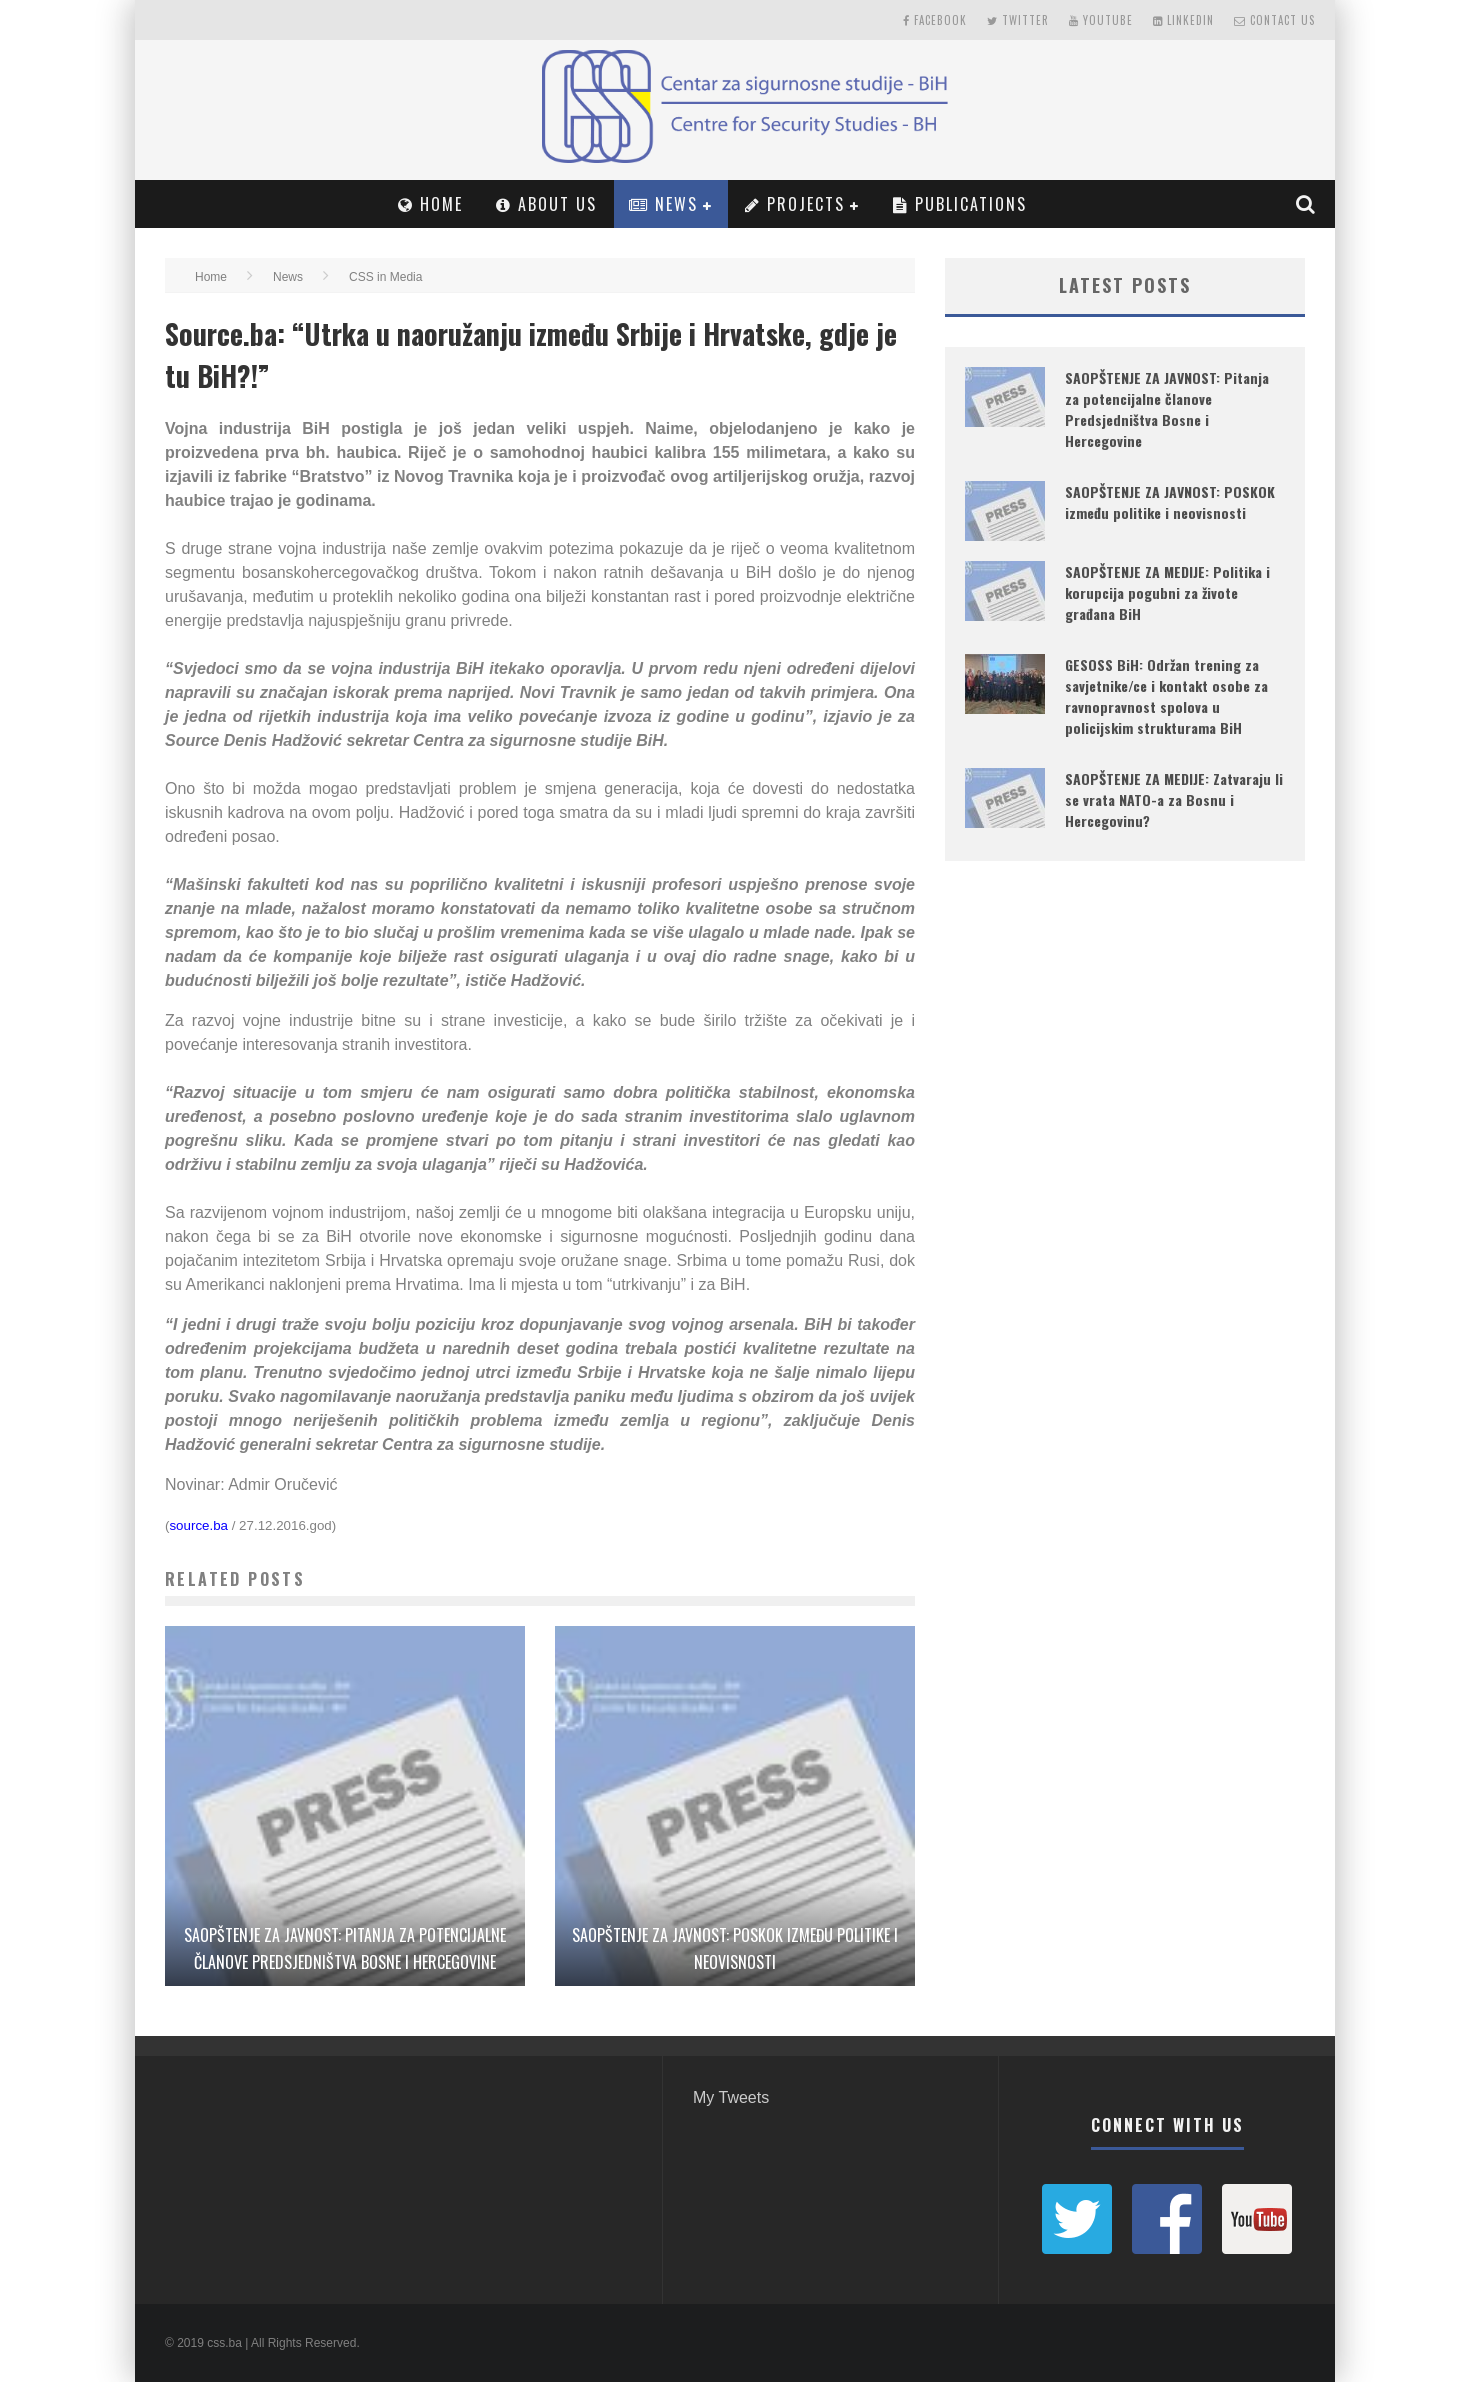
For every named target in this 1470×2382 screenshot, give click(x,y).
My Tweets (731, 2097)
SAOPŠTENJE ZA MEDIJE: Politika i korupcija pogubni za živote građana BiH (1167, 592)
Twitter (1018, 20)
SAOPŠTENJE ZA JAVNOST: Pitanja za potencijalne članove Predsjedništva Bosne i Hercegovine (1167, 409)
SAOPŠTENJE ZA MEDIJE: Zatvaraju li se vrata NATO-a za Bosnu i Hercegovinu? (1174, 799)
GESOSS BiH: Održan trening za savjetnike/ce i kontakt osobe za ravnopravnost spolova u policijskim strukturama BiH (1166, 696)
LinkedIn (1183, 20)
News (663, 204)
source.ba (198, 1525)
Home (430, 204)
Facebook (935, 20)
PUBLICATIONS (960, 204)
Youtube (1101, 20)
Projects (795, 204)
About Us (546, 204)
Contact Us (1274, 20)
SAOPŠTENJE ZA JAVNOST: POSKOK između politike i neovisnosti (1170, 502)
